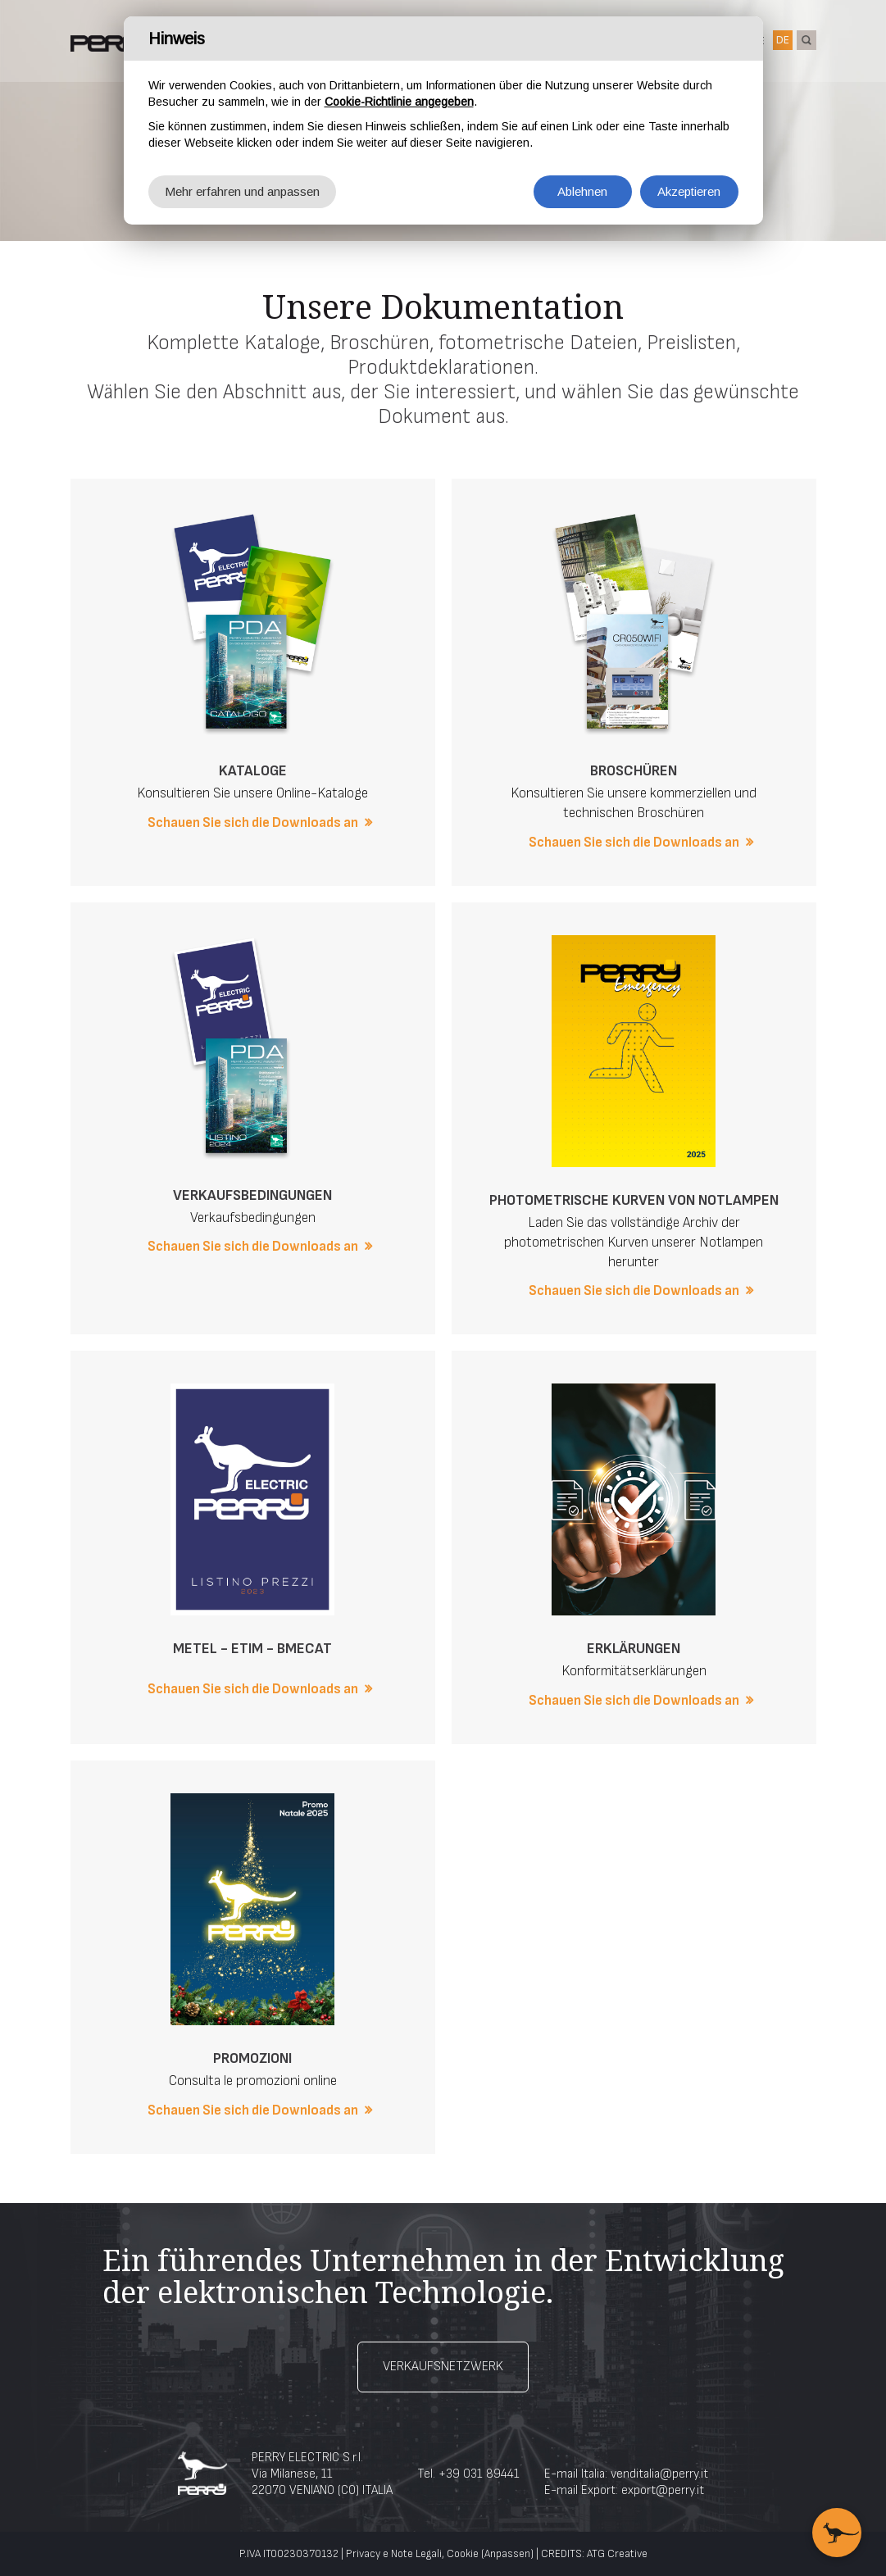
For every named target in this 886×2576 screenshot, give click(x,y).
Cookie (463, 2553)
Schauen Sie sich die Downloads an (253, 823)
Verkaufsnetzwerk (443, 2366)
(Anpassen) (507, 2553)
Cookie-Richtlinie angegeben (399, 101)
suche (806, 40)
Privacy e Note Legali (394, 2553)
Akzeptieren (688, 191)
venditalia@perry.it (659, 2474)
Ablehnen (582, 191)
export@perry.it (662, 2490)
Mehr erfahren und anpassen (242, 191)
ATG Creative (617, 2553)
